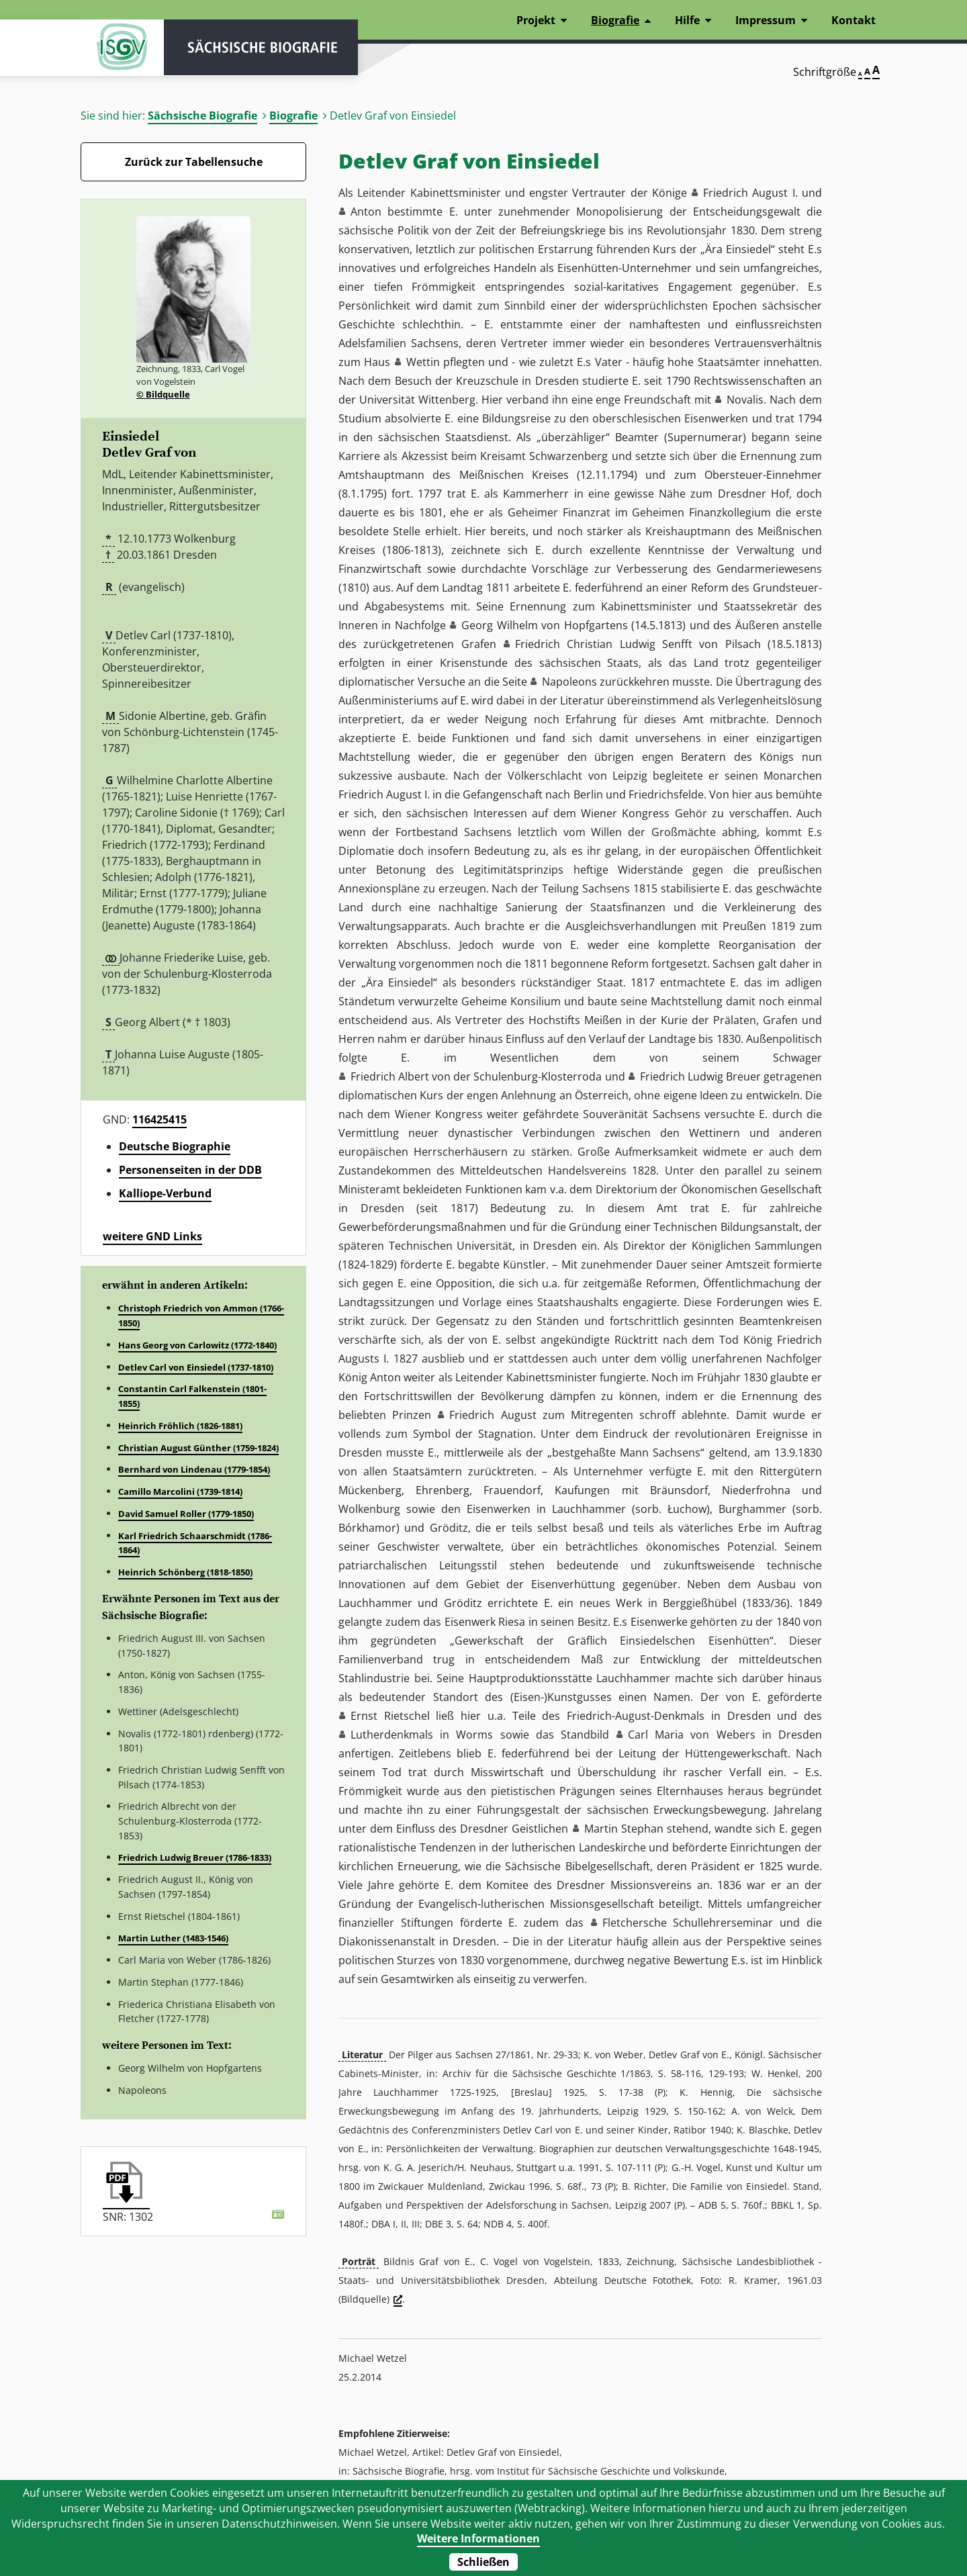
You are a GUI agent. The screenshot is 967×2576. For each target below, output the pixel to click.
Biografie (293, 115)
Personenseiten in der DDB (190, 1169)
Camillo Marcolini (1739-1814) (180, 1491)
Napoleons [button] (569, 681)
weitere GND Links (152, 1236)
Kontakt (853, 20)
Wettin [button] (423, 362)
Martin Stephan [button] (623, 1828)
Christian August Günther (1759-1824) (198, 1448)
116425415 (159, 1119)
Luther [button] (367, 1734)
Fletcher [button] (622, 1922)
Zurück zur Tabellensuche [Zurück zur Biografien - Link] (194, 161)
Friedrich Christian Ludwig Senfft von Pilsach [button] (638, 644)
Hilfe (687, 20)
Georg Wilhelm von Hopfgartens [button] (544, 625)
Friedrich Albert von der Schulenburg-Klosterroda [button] (476, 1076)
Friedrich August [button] (492, 1415)
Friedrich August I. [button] (750, 192)
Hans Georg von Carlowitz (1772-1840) (197, 1345)
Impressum (765, 20)
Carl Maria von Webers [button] (691, 1734)
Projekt (535, 20)
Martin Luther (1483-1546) (173, 1938)
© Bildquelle (163, 394)
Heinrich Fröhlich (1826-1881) (180, 1426)
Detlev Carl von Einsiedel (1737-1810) (195, 1367)
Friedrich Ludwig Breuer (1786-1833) (194, 1857)
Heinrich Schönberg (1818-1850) (185, 1572)
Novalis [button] (745, 399)
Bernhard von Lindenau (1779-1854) (194, 1469)
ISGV (121, 48)
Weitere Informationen (478, 2538)
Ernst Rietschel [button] (390, 1715)
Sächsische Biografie (202, 115)
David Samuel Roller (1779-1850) (186, 1514)
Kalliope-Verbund (165, 1193)
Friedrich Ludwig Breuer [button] (700, 1076)
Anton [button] (366, 211)
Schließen (483, 2562)
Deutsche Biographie (174, 1146)
